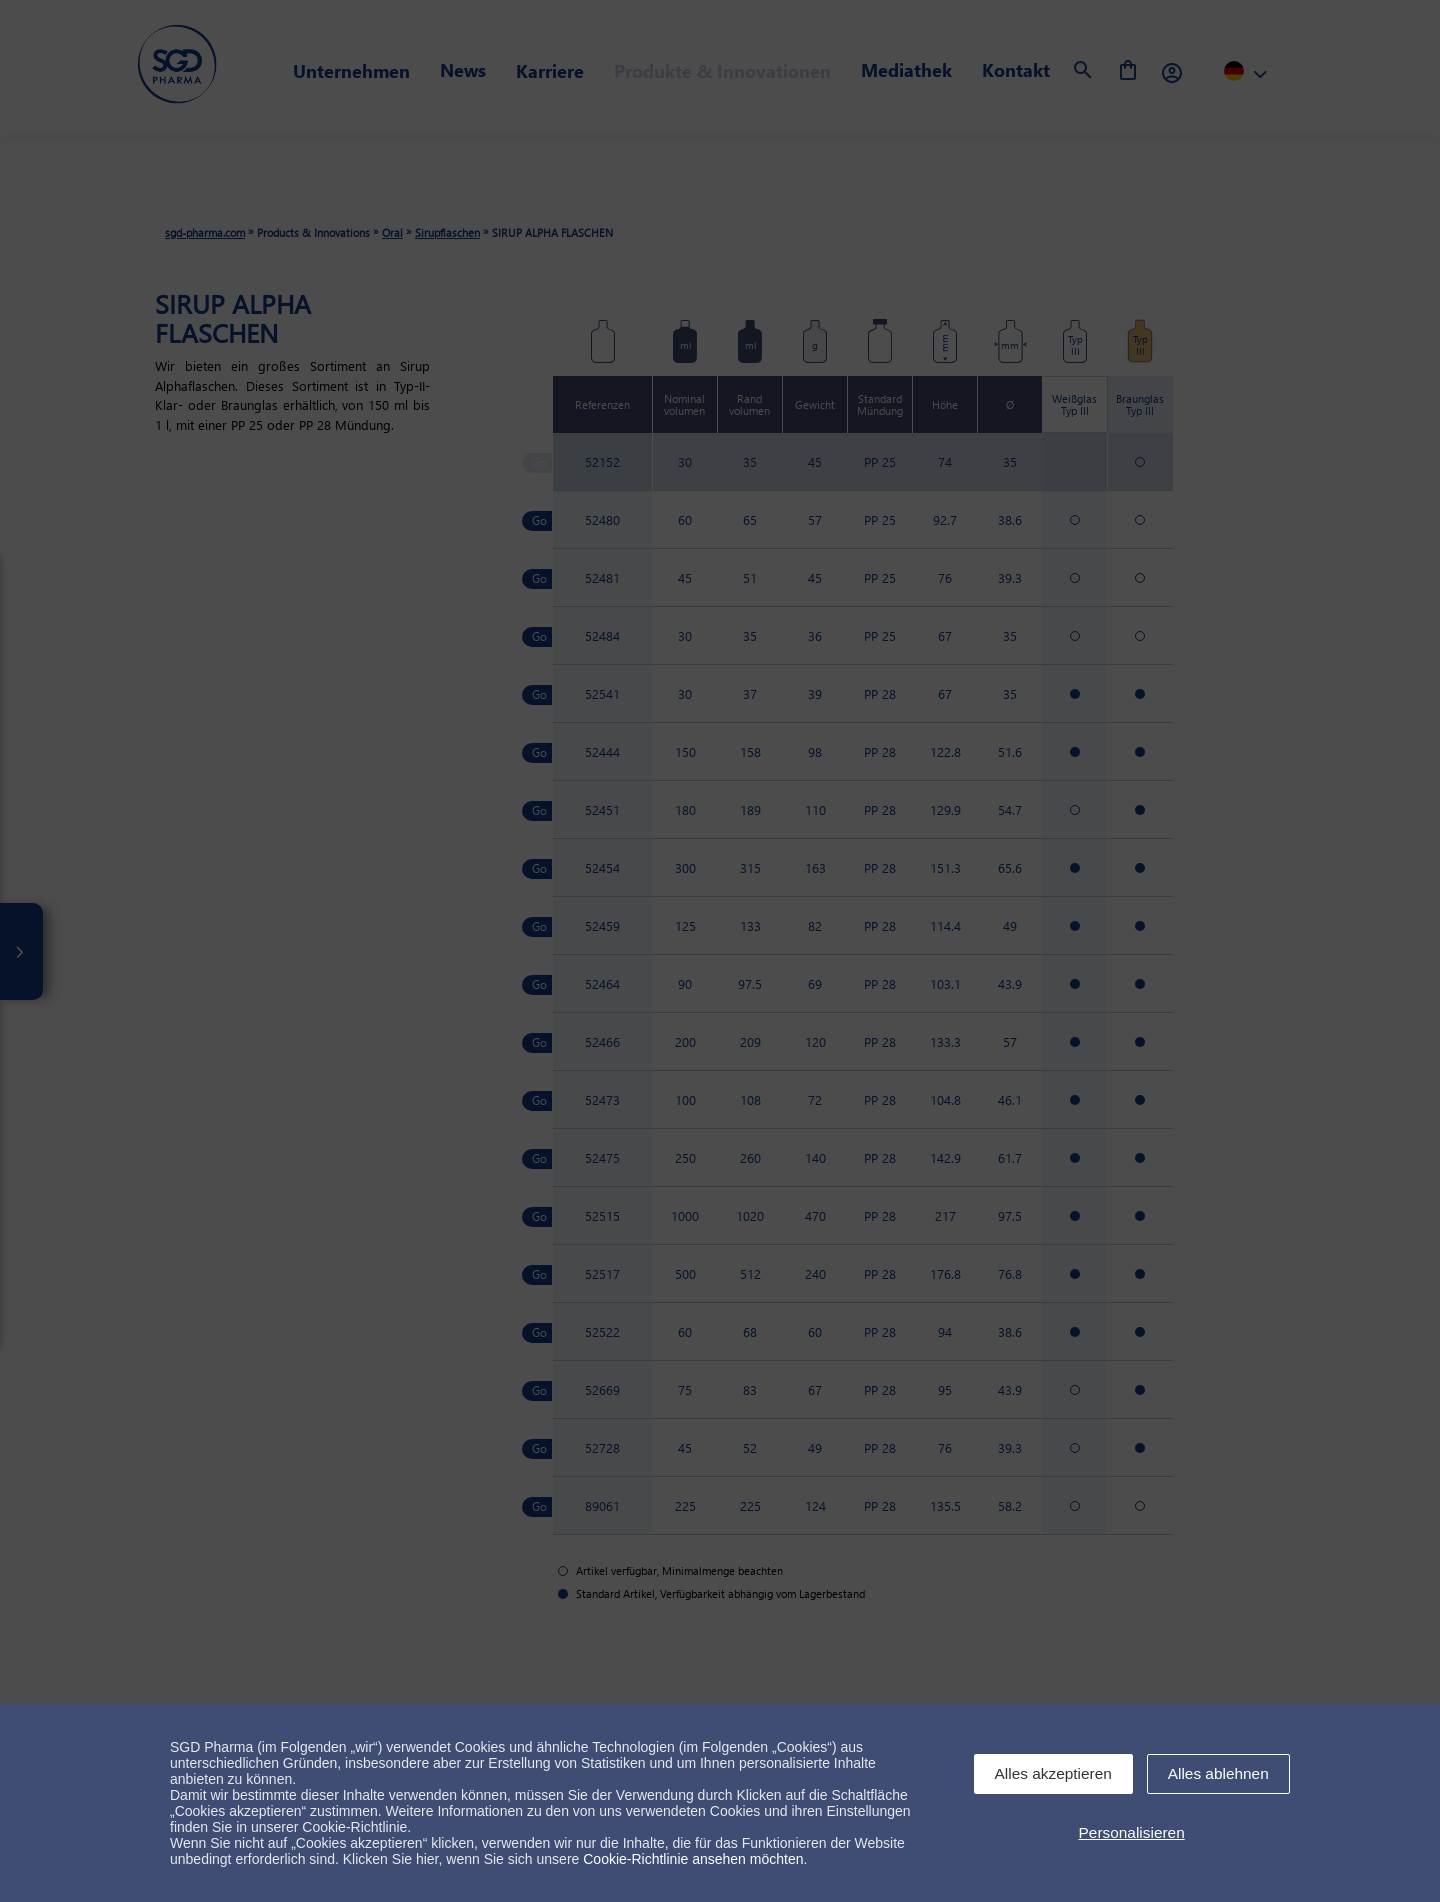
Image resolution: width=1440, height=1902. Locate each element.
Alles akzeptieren (1053, 1773)
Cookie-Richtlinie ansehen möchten (693, 1859)
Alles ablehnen (1218, 1773)
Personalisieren (1132, 1832)
